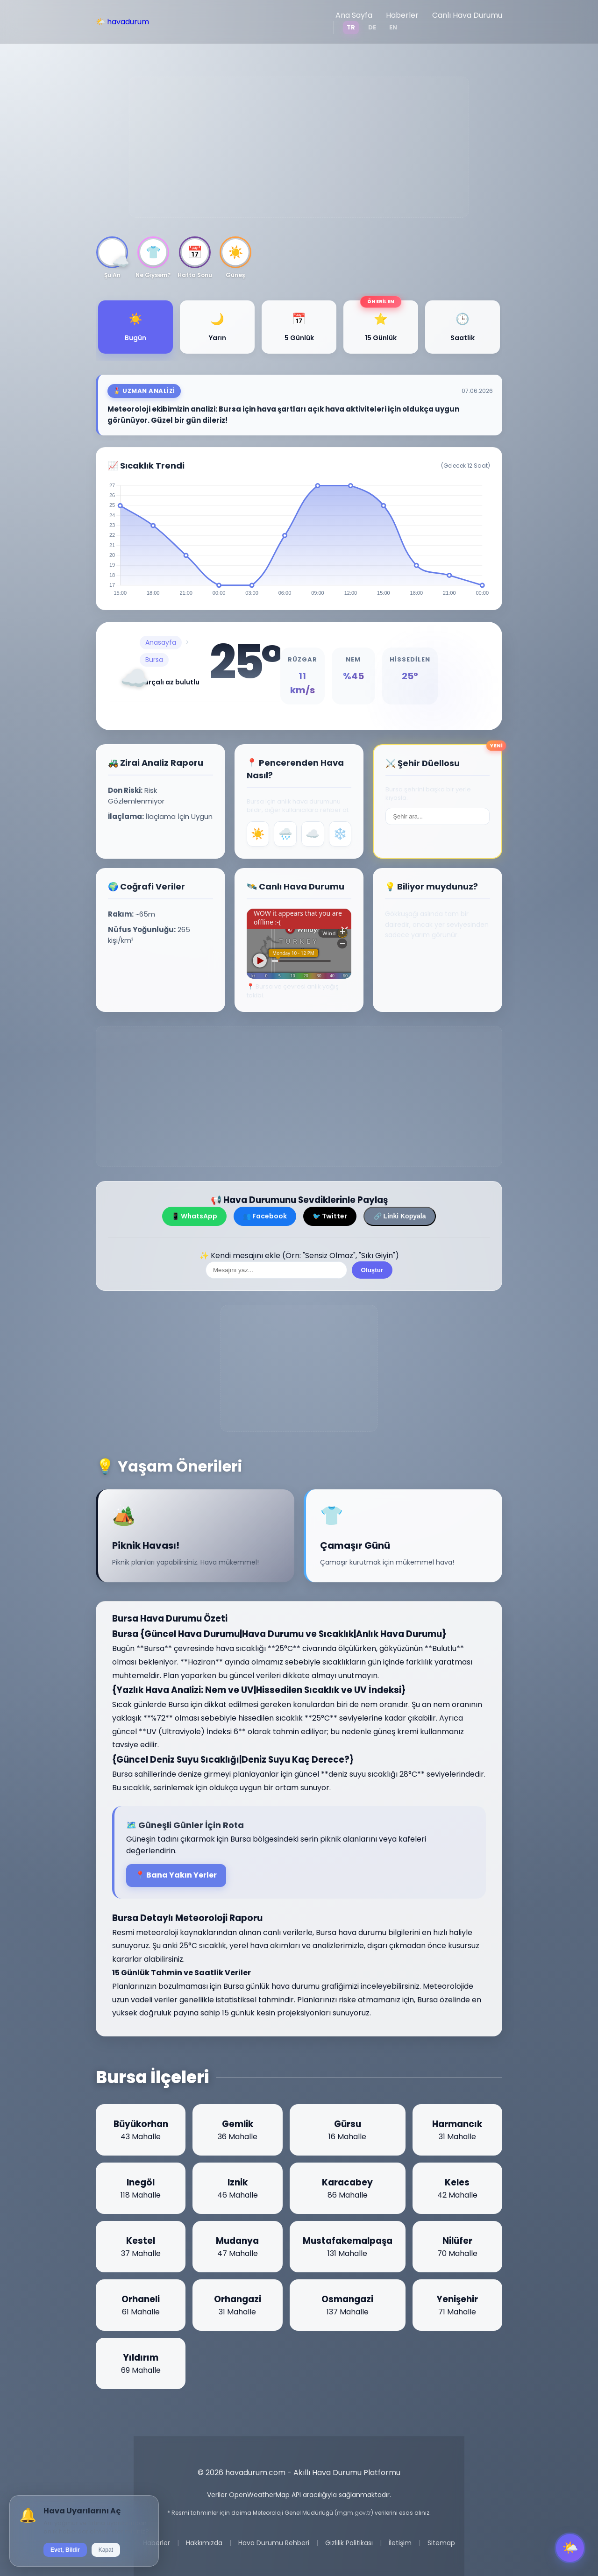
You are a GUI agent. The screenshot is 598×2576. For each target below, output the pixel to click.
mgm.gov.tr (354, 2513)
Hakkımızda (204, 2543)
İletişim (400, 2543)
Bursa (154, 659)
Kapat (106, 2550)
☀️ (258, 833)
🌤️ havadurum (122, 21)
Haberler (402, 15)
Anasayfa (160, 642)
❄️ (340, 833)
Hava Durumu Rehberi (273, 2543)
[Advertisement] (299, 147)
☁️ (313, 833)
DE (372, 27)
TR (351, 27)
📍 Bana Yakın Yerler (176, 1875)
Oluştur (372, 1270)
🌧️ (285, 833)
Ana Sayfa (353, 15)
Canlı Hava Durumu (467, 15)
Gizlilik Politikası (349, 2543)
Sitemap (441, 2543)
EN (393, 27)
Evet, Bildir (65, 2550)
